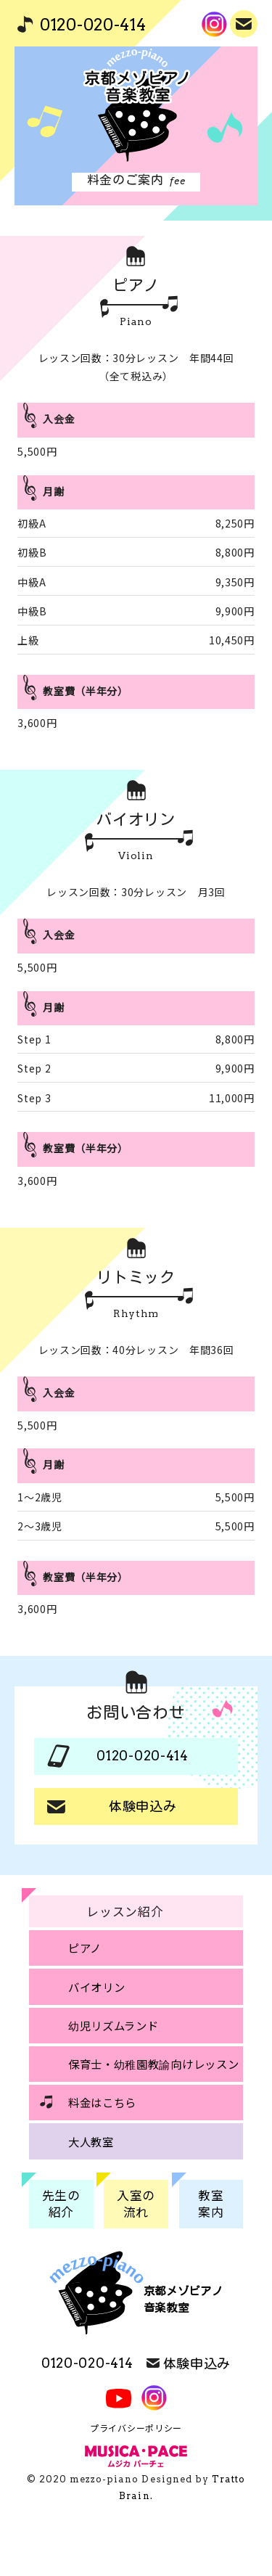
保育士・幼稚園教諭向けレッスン (153, 2064)
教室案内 (210, 2203)
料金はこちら (102, 2102)
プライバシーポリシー (136, 2427)
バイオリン (96, 1987)
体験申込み (244, 22)
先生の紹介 (61, 2203)
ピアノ (85, 1948)
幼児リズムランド (113, 2025)
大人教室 (91, 2141)
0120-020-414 (93, 25)
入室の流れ (136, 2203)
